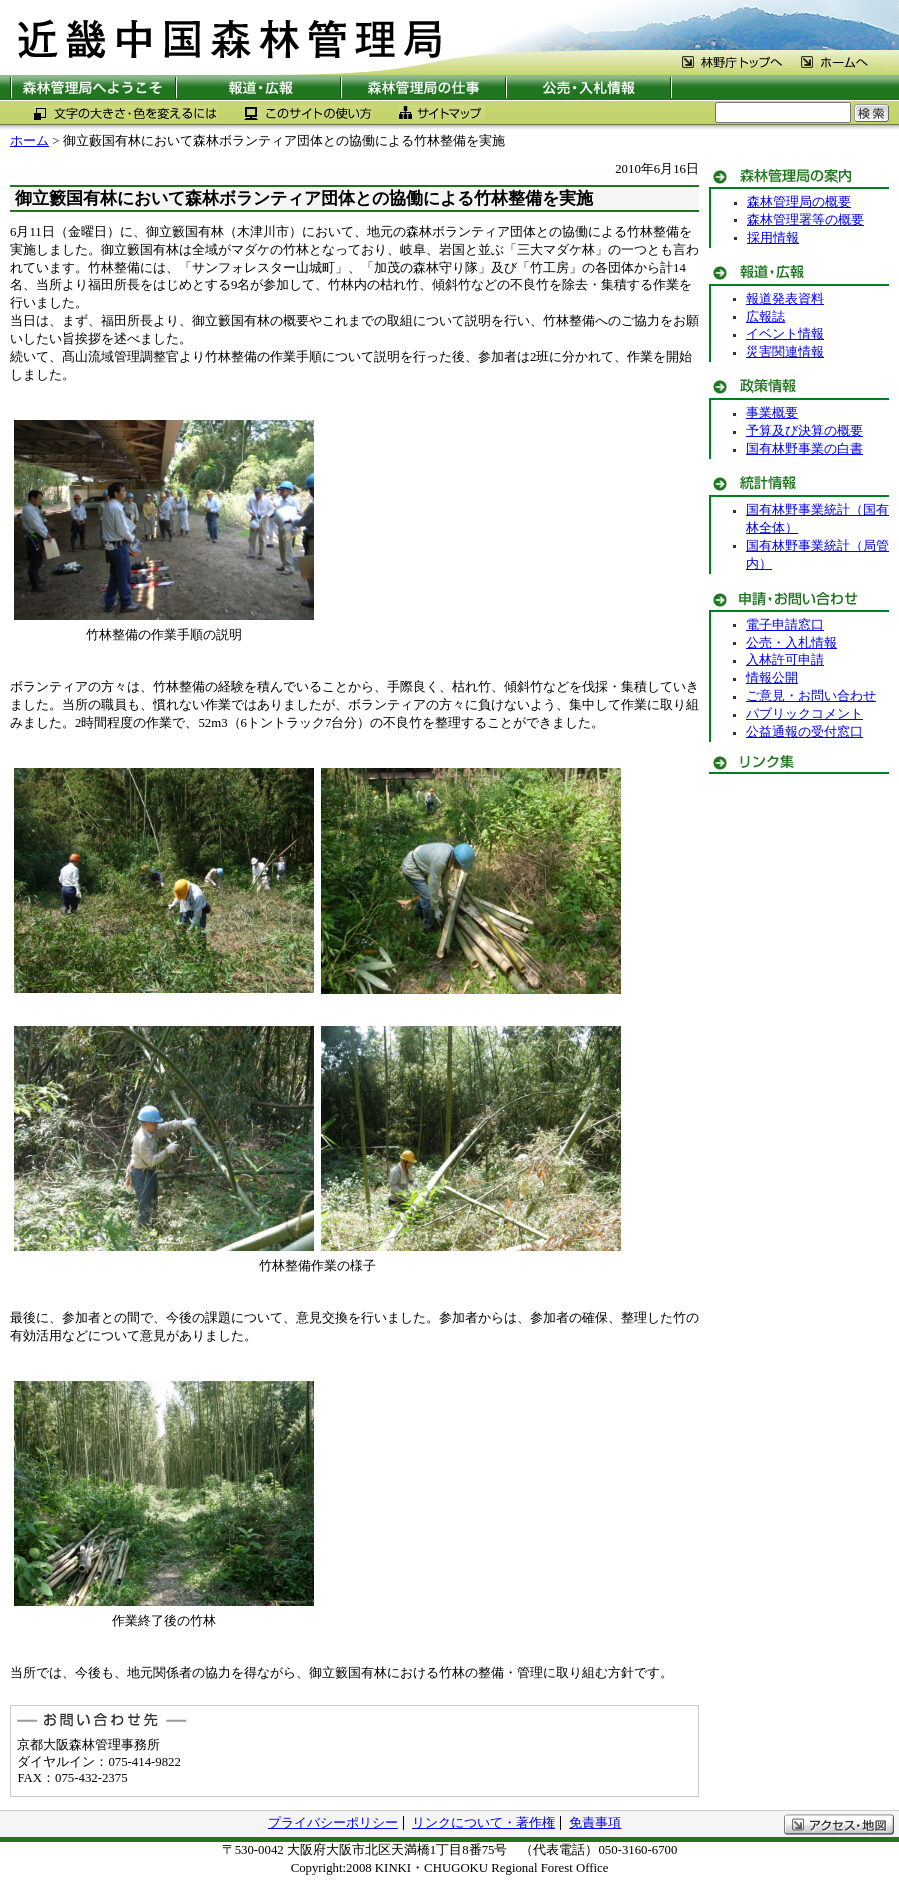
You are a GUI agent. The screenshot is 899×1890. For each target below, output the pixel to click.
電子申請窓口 (785, 625)
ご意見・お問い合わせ (811, 696)
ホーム (29, 141)
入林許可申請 (785, 660)
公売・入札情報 (791, 643)
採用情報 (773, 238)
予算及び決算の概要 (804, 431)
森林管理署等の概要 (805, 220)
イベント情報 (785, 334)
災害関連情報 (785, 352)
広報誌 (765, 317)
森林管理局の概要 (799, 202)
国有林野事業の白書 (804, 449)
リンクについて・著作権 (483, 1823)
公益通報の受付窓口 (804, 732)
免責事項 (595, 1823)
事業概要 (772, 413)
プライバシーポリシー (333, 1823)
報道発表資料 (785, 299)
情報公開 (772, 678)
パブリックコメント (804, 714)
